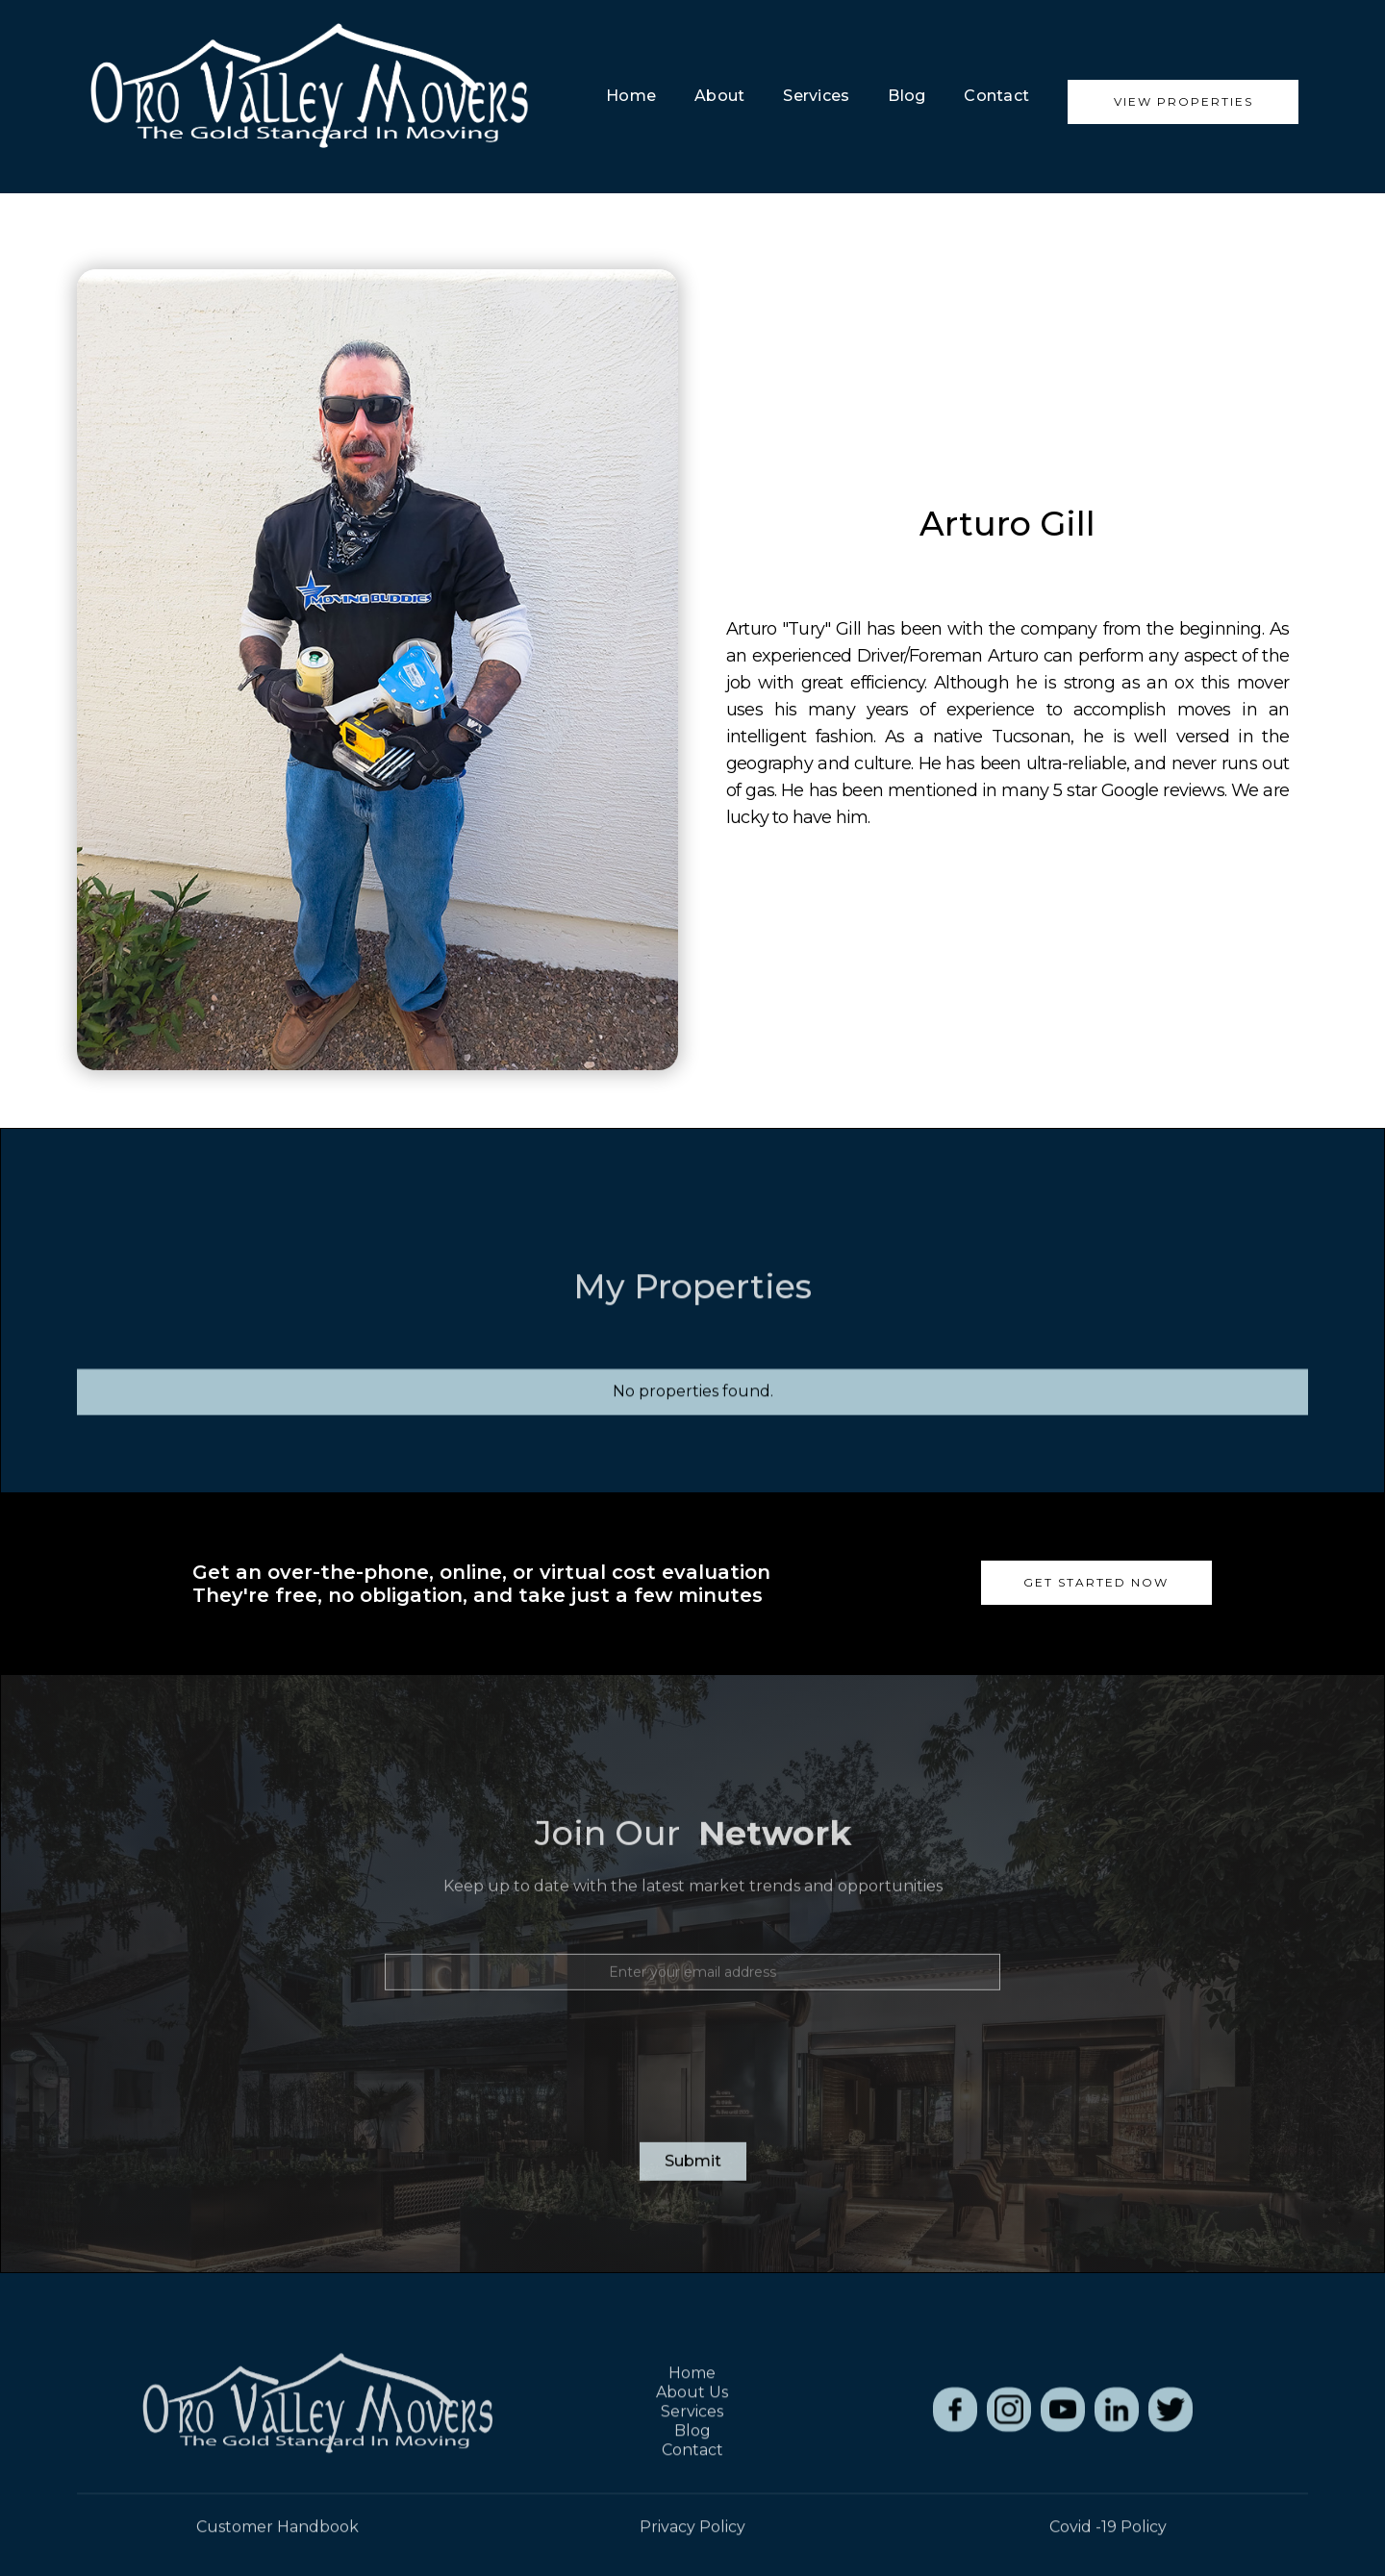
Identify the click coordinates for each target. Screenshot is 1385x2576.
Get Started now (1096, 1582)
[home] (308, 96)
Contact (996, 96)
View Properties (1183, 101)
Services (816, 96)
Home (631, 96)
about (719, 96)
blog (906, 96)
